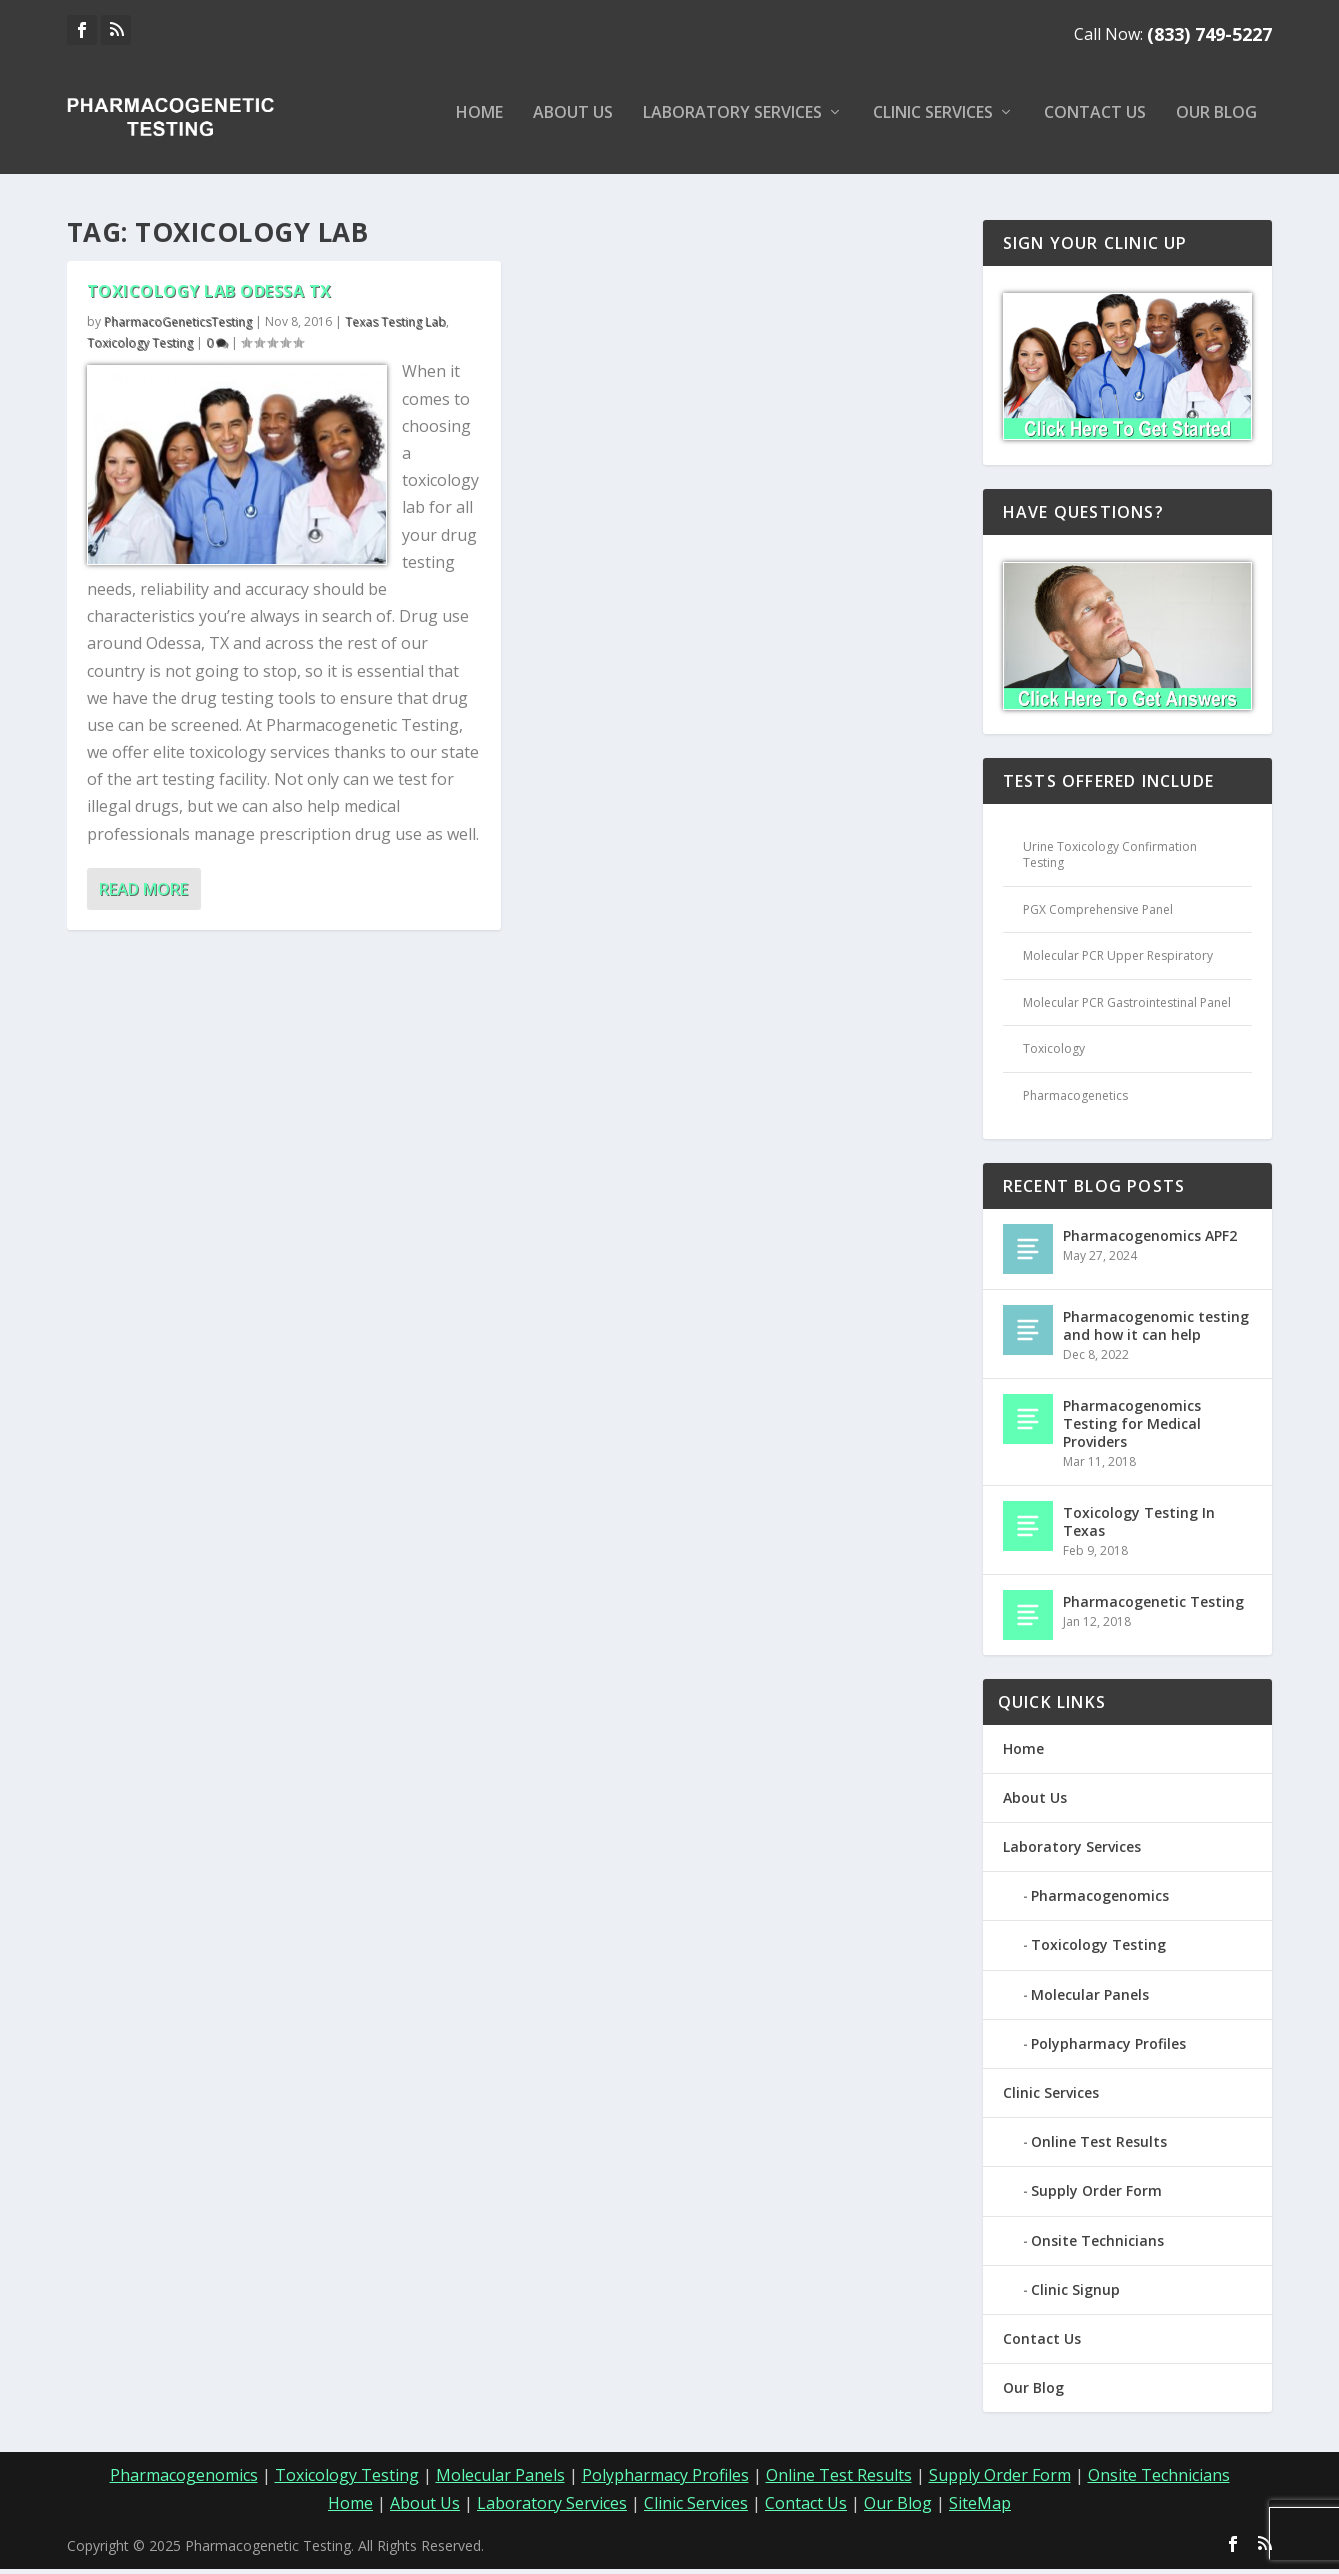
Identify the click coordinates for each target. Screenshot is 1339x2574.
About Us (573, 123)
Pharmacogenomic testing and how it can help (1156, 1329)
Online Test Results (1099, 2145)
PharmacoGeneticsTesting (178, 325)
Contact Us (1095, 123)
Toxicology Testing (140, 346)
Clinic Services (933, 123)
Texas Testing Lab (395, 325)
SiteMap (980, 2507)
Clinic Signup (1075, 2293)
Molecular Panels (1090, 1998)
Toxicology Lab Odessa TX (209, 295)
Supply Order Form (1096, 2195)
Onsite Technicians (1097, 2244)
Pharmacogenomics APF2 (1150, 1239)
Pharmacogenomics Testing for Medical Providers (1132, 1427)
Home (479, 123)
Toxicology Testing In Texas (1139, 1525)
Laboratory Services (732, 123)
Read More (143, 893)
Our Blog (1216, 123)
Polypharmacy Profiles (1108, 2047)
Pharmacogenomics (1100, 1899)
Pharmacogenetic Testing (1153, 1605)
